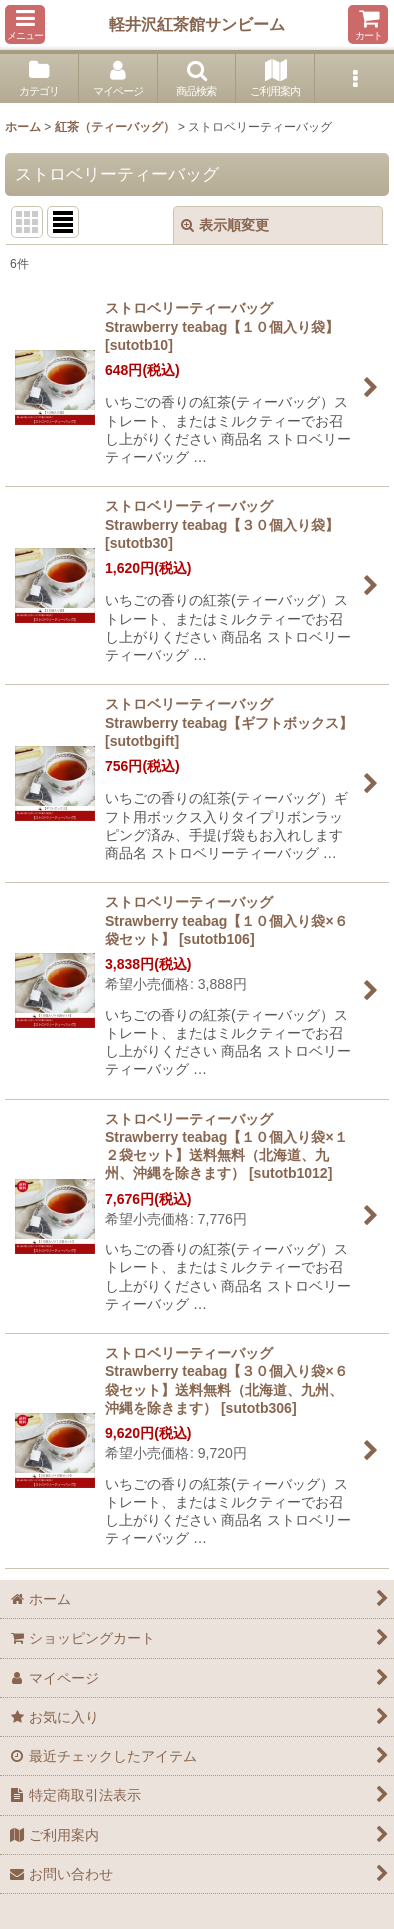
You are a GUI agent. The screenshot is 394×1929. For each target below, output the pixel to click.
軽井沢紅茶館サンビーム (197, 24)
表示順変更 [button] (225, 225)
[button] (25, 24)
